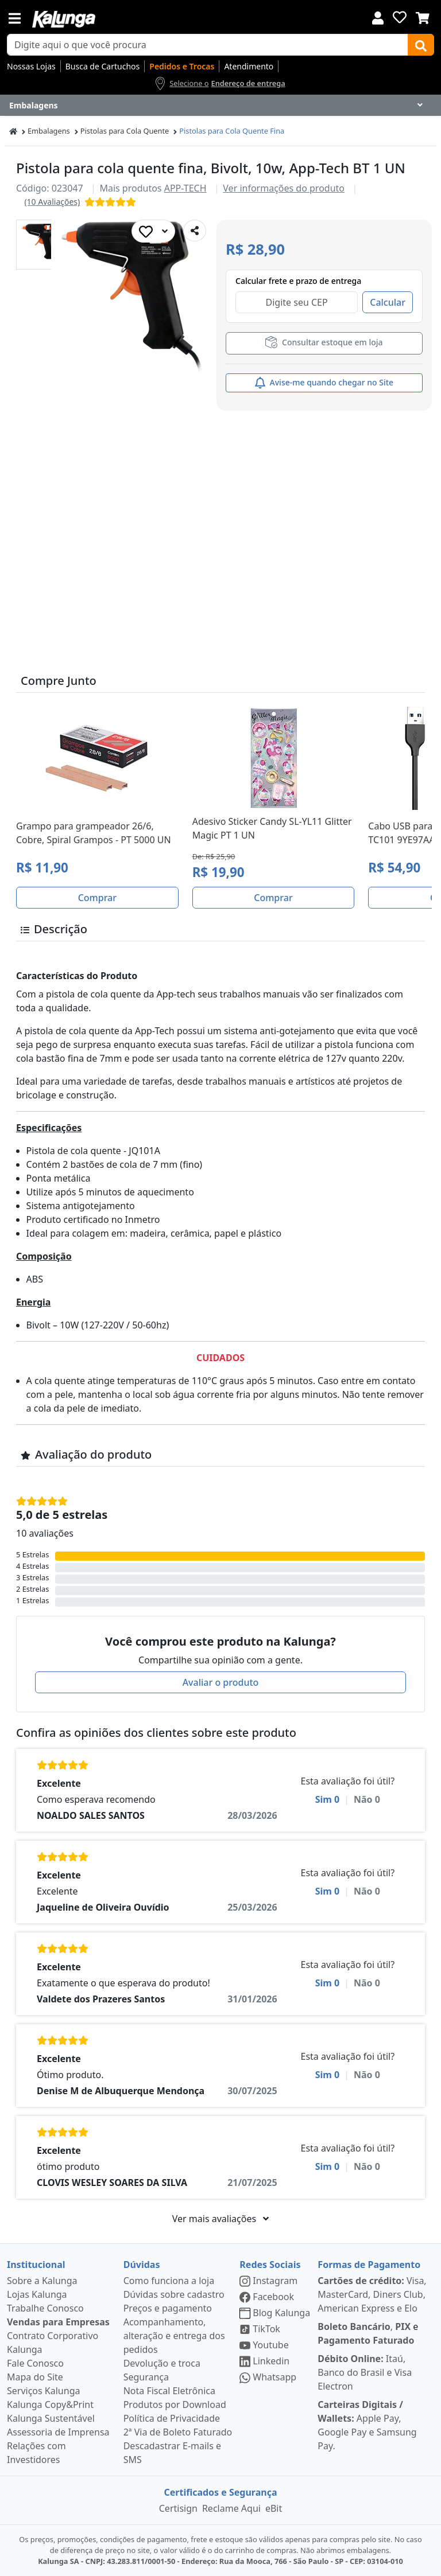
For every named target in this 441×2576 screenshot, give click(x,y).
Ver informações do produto (284, 188)
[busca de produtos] (207, 45)
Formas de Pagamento (369, 2264)
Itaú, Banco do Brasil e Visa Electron (365, 2372)
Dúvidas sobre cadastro (174, 2294)
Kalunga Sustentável (51, 2418)
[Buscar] (421, 45)
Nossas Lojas (31, 66)
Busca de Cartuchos (102, 66)
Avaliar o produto (221, 1682)
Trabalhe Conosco (45, 2308)
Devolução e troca (161, 2363)
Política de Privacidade (171, 2418)
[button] (41, 245)
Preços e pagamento (167, 2308)
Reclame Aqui (231, 2508)
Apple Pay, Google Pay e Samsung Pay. (367, 2425)
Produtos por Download (174, 2404)
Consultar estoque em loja (323, 342)
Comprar (97, 897)
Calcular (387, 302)
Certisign (178, 2508)
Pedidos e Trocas (181, 66)
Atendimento (248, 66)
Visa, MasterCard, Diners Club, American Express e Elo (372, 2294)
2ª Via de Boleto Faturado (178, 2432)
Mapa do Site (35, 2377)
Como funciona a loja (168, 2280)
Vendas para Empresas (58, 2322)
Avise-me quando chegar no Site (324, 383)
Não (367, 1799)
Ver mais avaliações (220, 2218)
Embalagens (49, 131)
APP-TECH (185, 188)
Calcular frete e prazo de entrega (298, 280)
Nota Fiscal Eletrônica (169, 2390)
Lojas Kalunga (37, 2294)
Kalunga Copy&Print (50, 2404)
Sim (327, 1799)
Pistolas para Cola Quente (124, 131)
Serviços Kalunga (43, 2390)
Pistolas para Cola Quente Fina (231, 131)
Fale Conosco (35, 2363)
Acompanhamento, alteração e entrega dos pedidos (174, 2336)
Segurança (146, 2377)
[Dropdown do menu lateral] (220, 105)
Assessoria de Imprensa (58, 2432)
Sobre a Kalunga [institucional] (42, 2280)
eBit (273, 2508)
